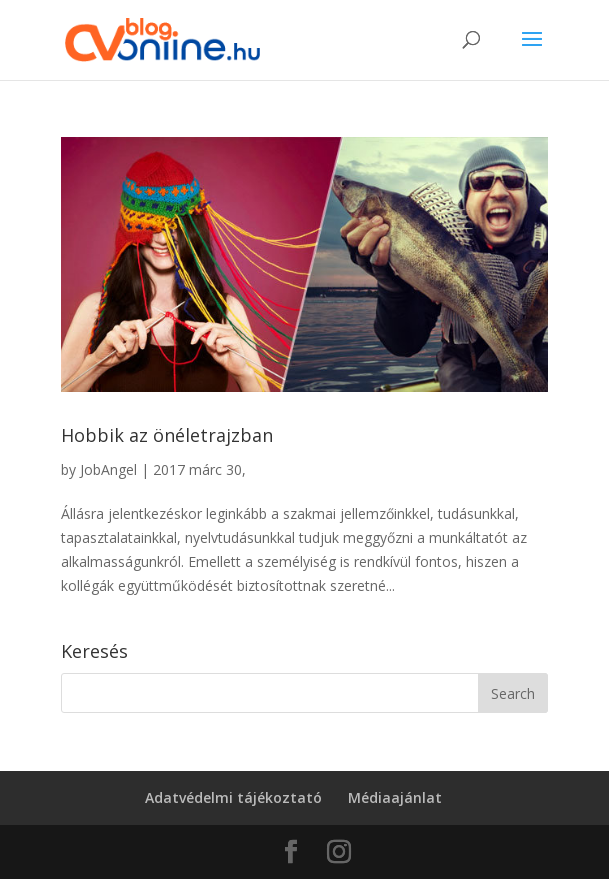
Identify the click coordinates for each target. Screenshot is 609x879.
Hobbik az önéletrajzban (167, 435)
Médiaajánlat (395, 797)
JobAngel (108, 469)
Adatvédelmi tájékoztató (233, 797)
